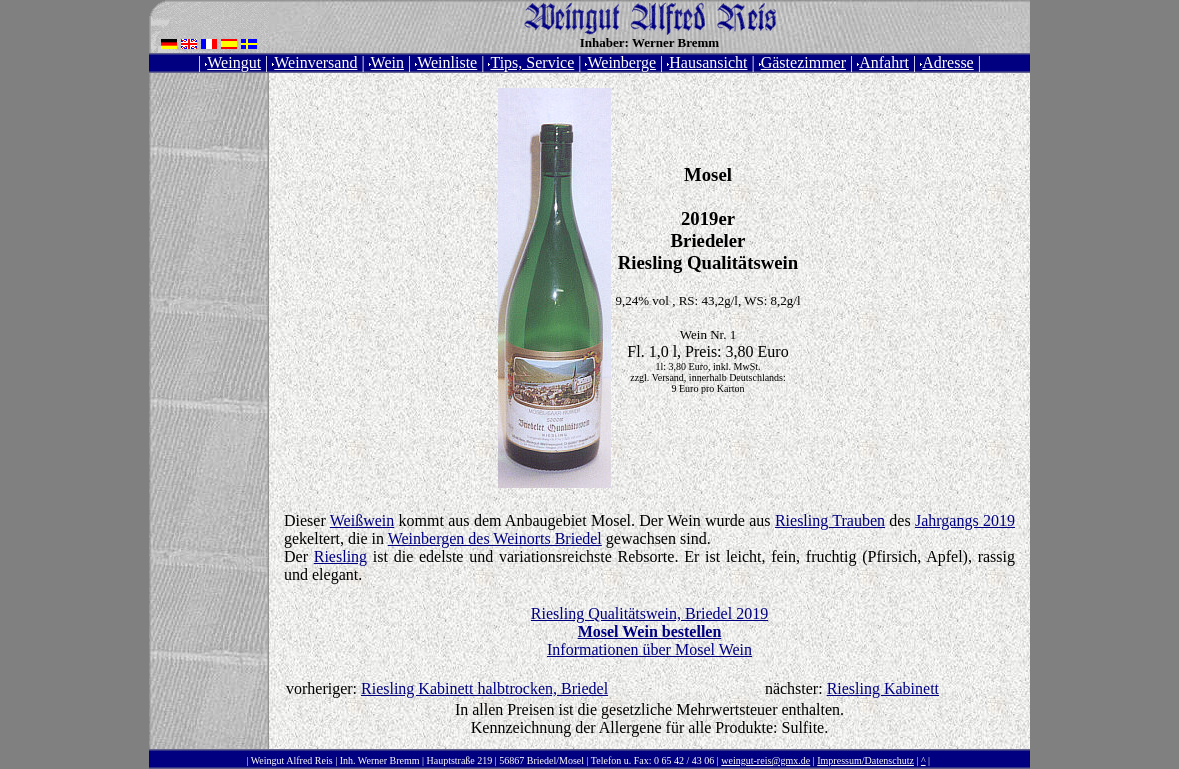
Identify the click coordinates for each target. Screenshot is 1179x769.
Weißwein (362, 520)
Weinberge (620, 62)
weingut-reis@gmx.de (765, 760)
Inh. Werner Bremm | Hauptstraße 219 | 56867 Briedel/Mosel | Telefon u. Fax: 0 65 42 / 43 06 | (529, 760)
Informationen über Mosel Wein (649, 649)
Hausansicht (707, 62)
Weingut (233, 62)
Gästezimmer (802, 62)
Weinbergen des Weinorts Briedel (495, 538)
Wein (386, 62)
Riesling (340, 556)
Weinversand (314, 62)
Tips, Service (531, 62)
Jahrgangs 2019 (965, 520)
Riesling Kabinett (883, 688)
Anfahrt (883, 62)
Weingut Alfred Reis (292, 760)
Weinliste (446, 62)
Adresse (947, 62)
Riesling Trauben (830, 520)
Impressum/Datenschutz (865, 760)
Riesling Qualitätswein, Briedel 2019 (649, 622)
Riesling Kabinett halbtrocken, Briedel (484, 688)
